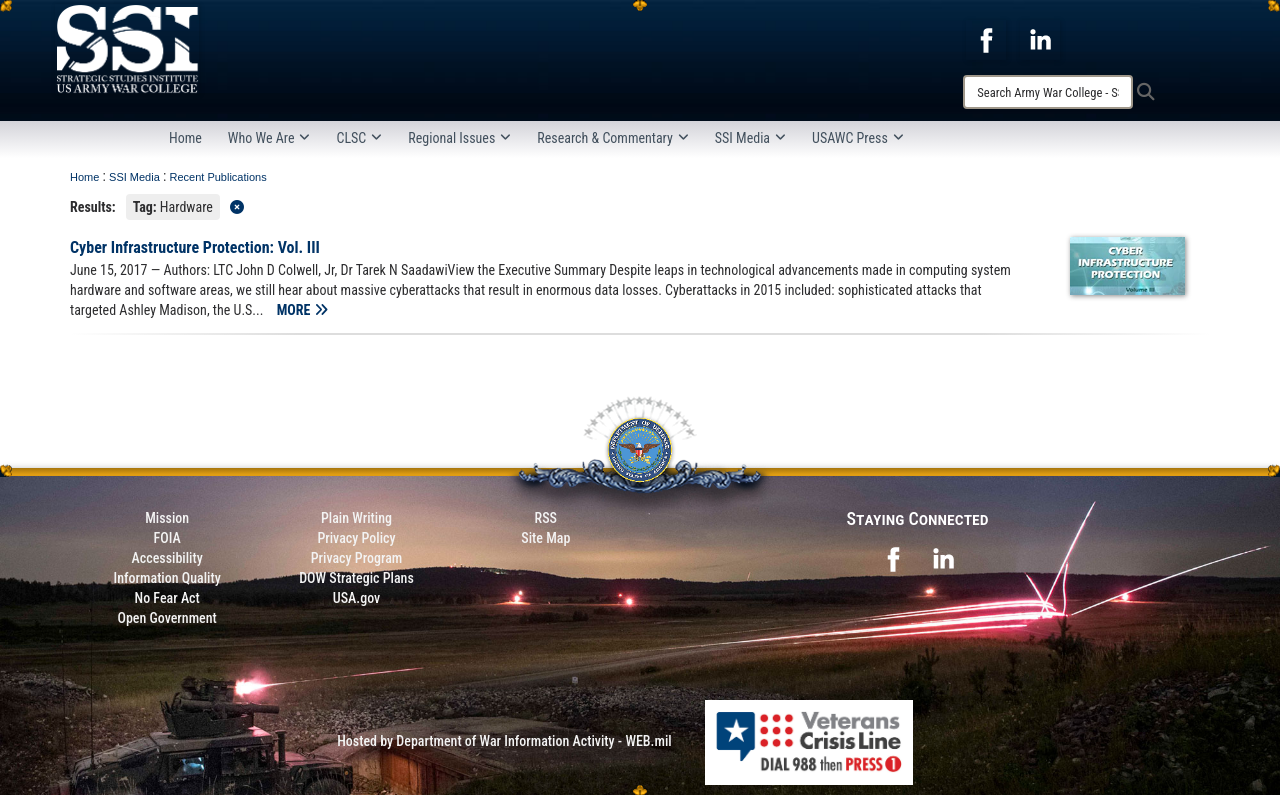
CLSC (359, 138)
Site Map (545, 538)
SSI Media (750, 138)
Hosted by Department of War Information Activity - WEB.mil (504, 741)
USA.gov (357, 598)
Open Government (166, 618)
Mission (167, 518)
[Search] (1048, 92)
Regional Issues (459, 138)
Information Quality (167, 578)
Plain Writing (356, 518)
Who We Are (269, 138)
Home (185, 138)
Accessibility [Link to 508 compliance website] (167, 558)
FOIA (167, 538)
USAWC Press (858, 138)
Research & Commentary (613, 138)
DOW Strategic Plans (356, 578)
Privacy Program (357, 558)
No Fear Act (167, 598)
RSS (546, 518)
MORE (302, 310)
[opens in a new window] (986, 39)
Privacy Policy (356, 538)
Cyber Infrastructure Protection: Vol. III (195, 247)
